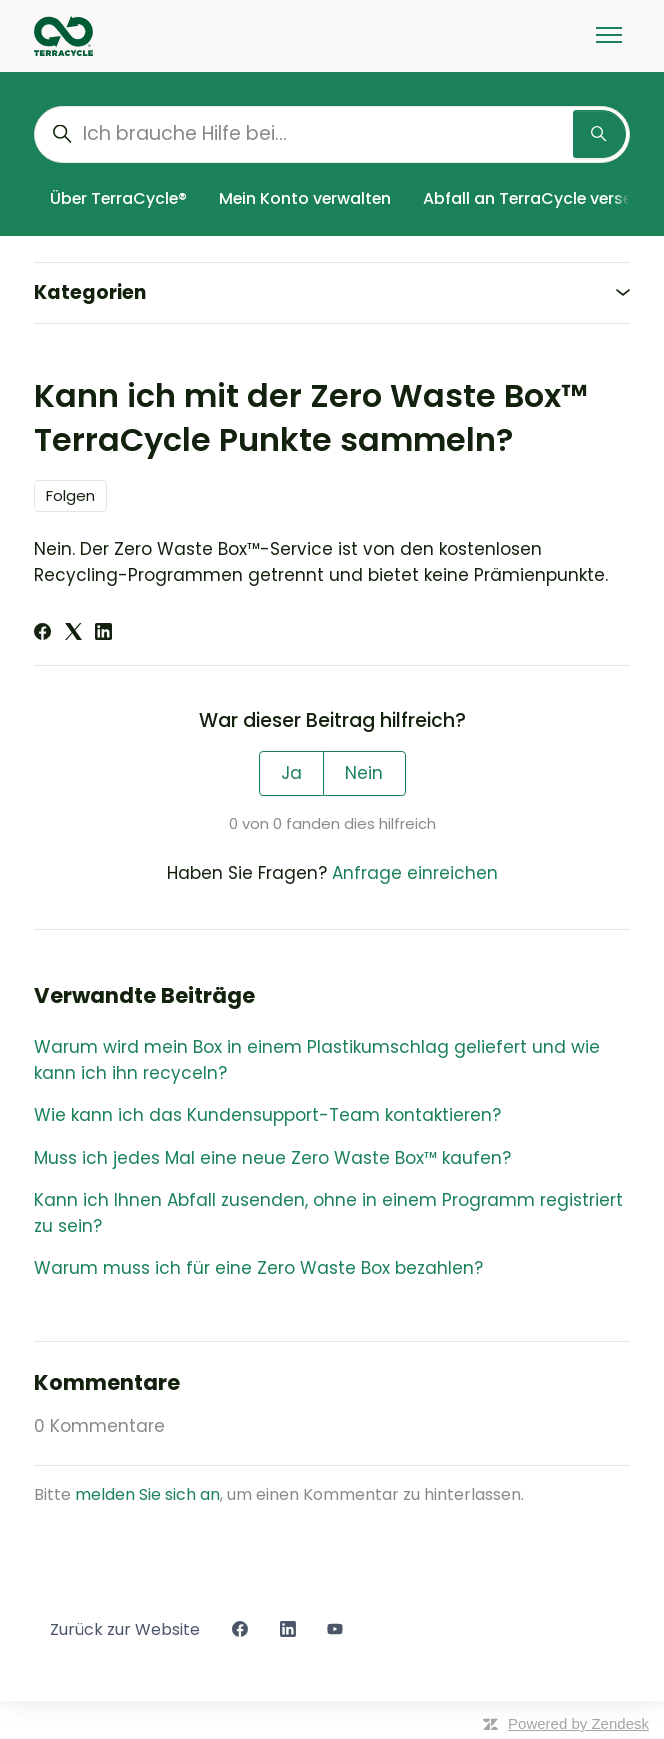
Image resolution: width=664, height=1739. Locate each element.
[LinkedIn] (103, 634)
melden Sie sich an (147, 1494)
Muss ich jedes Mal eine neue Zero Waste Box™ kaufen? (272, 1158)
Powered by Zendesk (578, 1723)
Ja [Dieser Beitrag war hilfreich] (291, 773)
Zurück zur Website (125, 1629)
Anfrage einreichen (415, 873)
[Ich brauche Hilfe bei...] (332, 134)
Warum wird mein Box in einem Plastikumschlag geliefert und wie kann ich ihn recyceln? (317, 1060)
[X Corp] (73, 634)
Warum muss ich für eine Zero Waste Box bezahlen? (258, 1268)
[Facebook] (42, 634)
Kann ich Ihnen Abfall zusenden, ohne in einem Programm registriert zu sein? (328, 1213)
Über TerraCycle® (118, 198)
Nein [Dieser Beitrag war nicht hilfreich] (364, 773)
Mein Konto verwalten (305, 198)
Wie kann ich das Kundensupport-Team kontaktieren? (267, 1115)
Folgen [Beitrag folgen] (70, 495)
